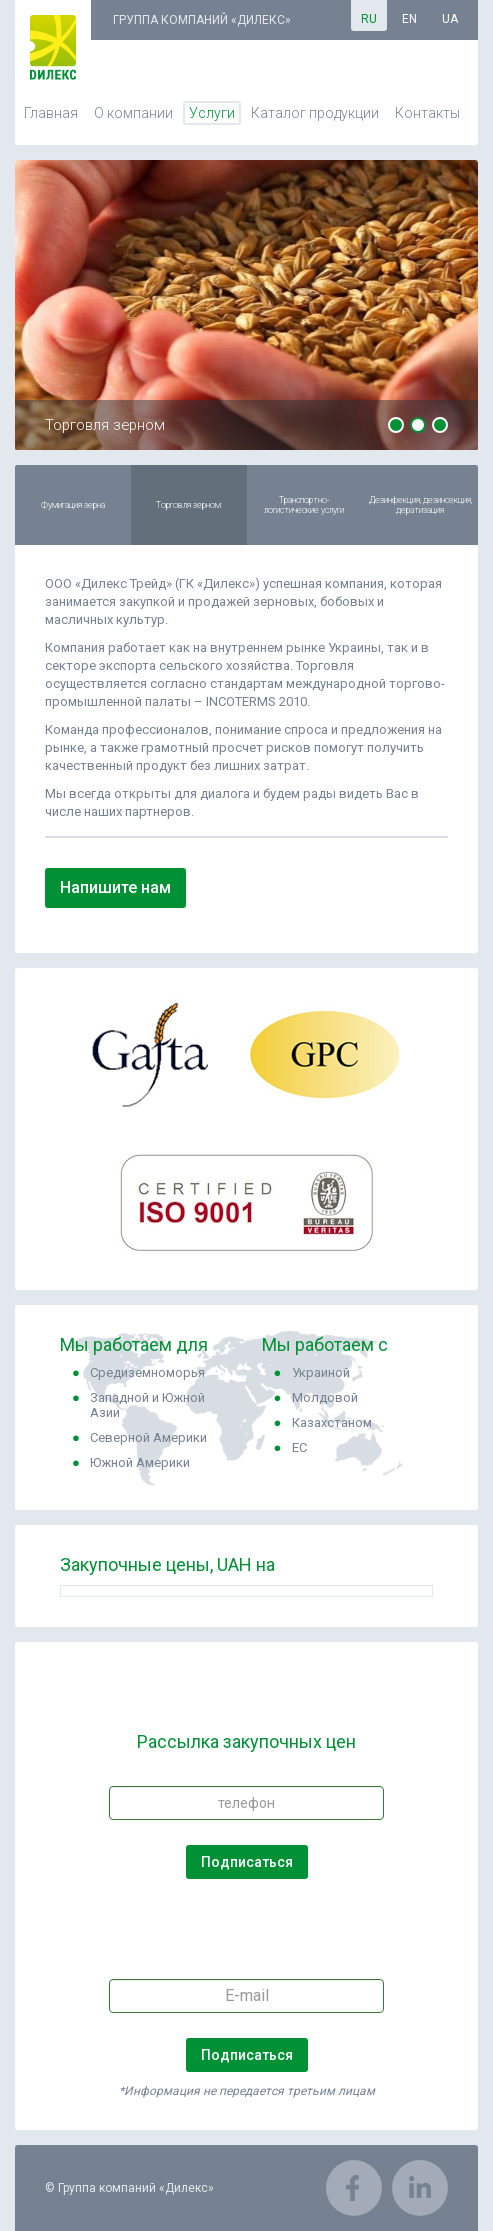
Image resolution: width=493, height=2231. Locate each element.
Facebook (354, 2188)
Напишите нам (115, 887)
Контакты (427, 113)
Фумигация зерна (73, 505)
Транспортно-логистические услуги (304, 505)
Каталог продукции (315, 113)
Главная (51, 113)
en (409, 19)
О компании (133, 113)
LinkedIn (420, 2188)
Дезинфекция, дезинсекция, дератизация (420, 505)
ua (450, 19)
